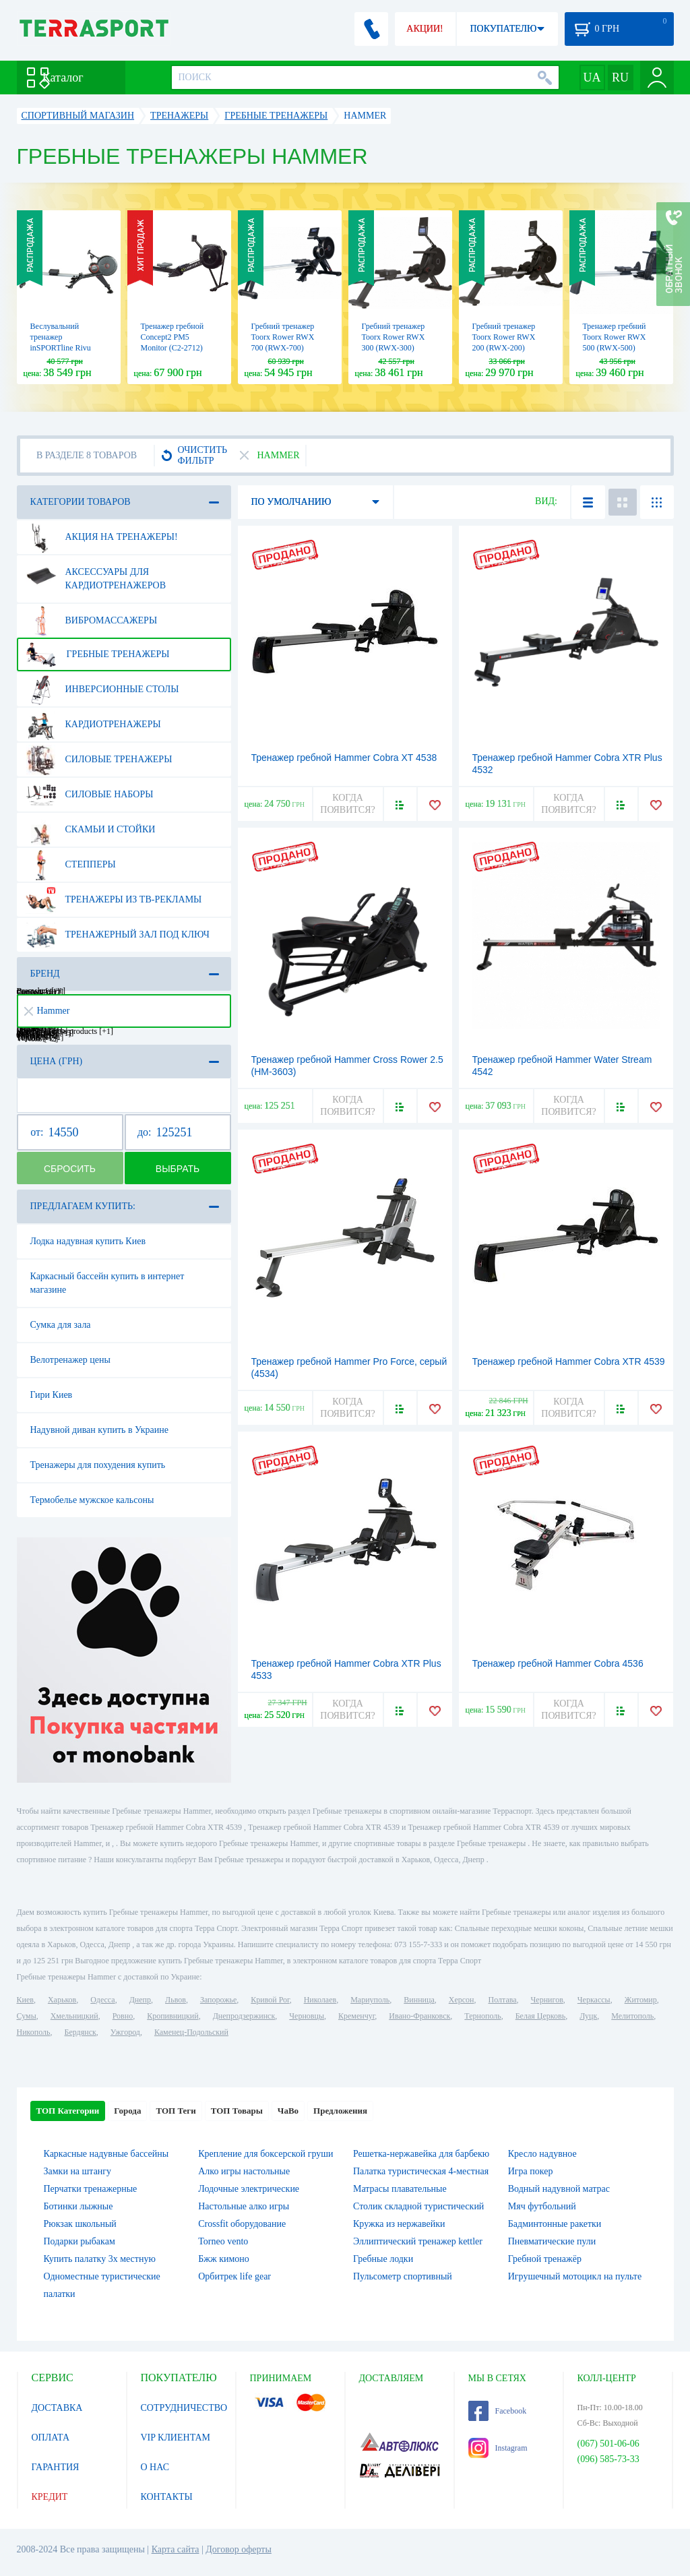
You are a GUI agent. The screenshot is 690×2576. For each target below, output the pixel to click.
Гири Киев (51, 1395)
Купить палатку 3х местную (100, 2259)
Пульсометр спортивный (402, 2276)
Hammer (47, 1011)
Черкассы (593, 1999)
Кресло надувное (542, 2154)
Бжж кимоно (223, 2259)
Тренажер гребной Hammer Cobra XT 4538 (344, 757)
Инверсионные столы (102, 689)
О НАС (155, 2467)
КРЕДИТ (50, 2497)
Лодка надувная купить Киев (88, 1241)
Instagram (498, 2448)
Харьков (62, 1999)
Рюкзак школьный (80, 2224)
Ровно (123, 2016)
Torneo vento (223, 2241)
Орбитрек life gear (234, 2276)
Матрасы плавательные (400, 2189)
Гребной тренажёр (545, 2259)
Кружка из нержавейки (399, 2224)
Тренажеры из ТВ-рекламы (114, 899)
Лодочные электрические (248, 2189)
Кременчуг (356, 2016)
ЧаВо (288, 2111)
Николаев (320, 1999)
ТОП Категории (68, 2111)
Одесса (102, 1999)
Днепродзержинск (244, 2016)
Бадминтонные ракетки (555, 2224)
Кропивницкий (172, 2016)
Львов (175, 1999)
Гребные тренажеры (98, 654)
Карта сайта (175, 2549)
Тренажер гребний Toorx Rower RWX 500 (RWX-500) (614, 336)
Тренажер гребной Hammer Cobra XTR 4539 (568, 1361)
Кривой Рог (270, 1999)
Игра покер (530, 2171)
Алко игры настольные (244, 2171)
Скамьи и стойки (91, 829)
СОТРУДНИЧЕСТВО (184, 2408)
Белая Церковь (540, 2016)
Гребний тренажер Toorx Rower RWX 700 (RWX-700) (283, 336)
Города (127, 2111)
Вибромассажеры (92, 620)
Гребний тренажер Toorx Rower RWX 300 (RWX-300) (393, 336)
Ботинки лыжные (78, 2206)
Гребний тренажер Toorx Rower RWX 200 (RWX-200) (504, 336)
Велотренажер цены (70, 1360)
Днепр (140, 1999)
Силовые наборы (90, 794)
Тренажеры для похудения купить (98, 1465)
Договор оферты (239, 2549)
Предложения (340, 2111)
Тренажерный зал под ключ (118, 934)
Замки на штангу (78, 2171)
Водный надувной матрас (559, 2189)
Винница (419, 1999)
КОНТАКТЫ (167, 2497)
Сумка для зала (60, 1325)
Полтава (503, 1999)
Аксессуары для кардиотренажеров (96, 573)
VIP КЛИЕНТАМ (176, 2437)
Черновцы (306, 2016)
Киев (25, 1999)
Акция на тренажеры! (102, 537)
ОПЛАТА (51, 2437)
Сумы (26, 2016)
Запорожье (218, 1999)
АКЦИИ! (424, 29)
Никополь (34, 2032)
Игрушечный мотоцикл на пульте (574, 2276)
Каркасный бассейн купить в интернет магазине (107, 1283)
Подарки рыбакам (79, 2241)
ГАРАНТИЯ (56, 2467)
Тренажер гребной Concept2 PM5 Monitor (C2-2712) (172, 336)
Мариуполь (369, 1999)
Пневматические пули (552, 2241)
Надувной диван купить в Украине (99, 1430)
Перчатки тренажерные (90, 2189)
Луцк (588, 2016)
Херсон (461, 1999)
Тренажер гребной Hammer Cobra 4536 (558, 1663)
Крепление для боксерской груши (265, 2154)
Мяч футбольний (542, 2206)
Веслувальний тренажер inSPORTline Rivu (60, 336)
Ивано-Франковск (419, 2016)
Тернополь (482, 2016)
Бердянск (80, 2032)
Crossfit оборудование (242, 2224)
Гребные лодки (383, 2259)
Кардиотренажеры (93, 724)
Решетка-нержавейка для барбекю (421, 2154)
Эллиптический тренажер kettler (417, 2241)
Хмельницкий (74, 2016)
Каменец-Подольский (191, 2032)
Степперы (71, 864)
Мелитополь (632, 2016)
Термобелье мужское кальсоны (92, 1500)
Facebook (497, 2411)
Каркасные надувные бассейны (106, 2154)
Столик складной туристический (418, 2206)
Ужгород (125, 2032)
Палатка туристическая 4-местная (421, 2171)
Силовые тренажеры (99, 759)
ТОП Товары (237, 2111)
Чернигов (547, 1999)
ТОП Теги (175, 2111)
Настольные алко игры (243, 2206)
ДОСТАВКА (57, 2408)
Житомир (641, 1999)
